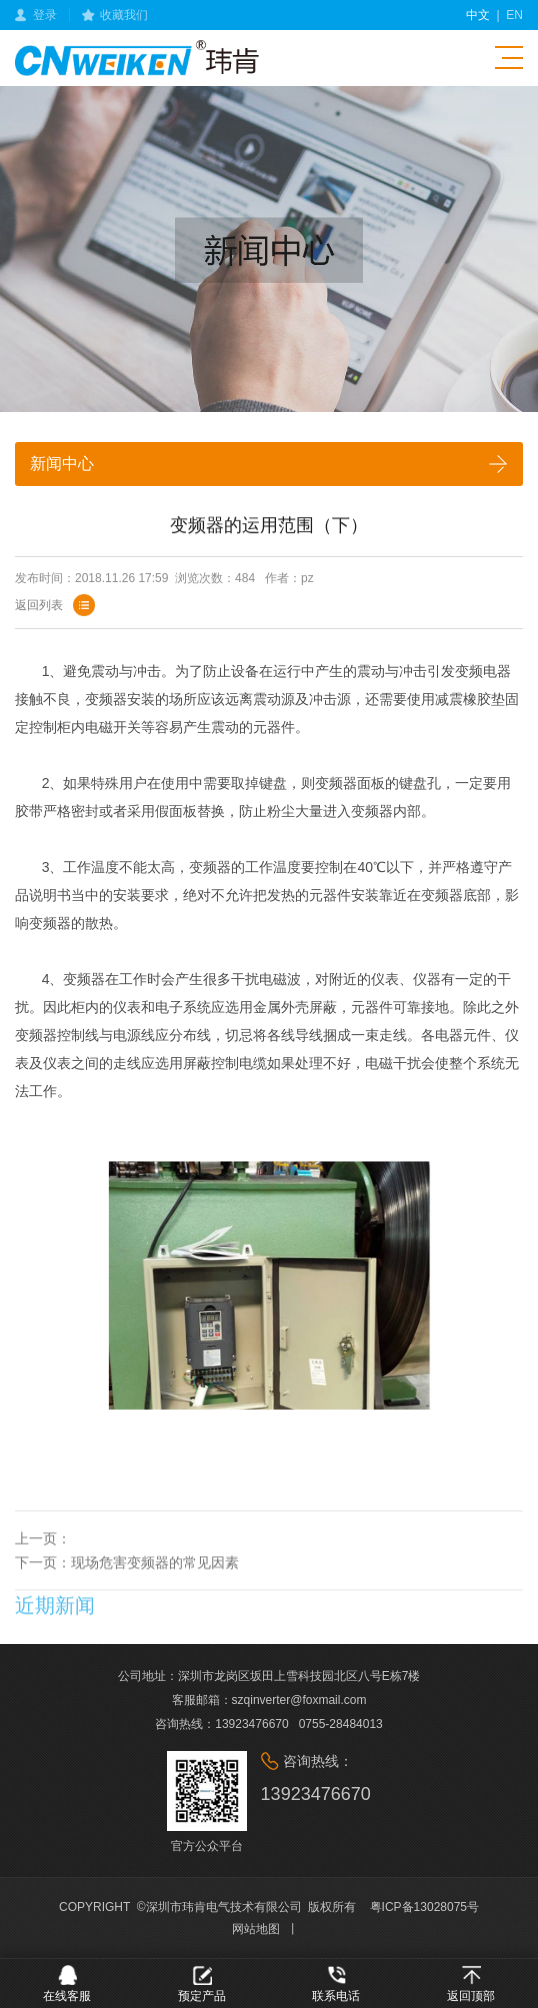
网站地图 (256, 1929)
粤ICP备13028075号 (424, 1907)
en (514, 15)
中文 (478, 15)
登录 (45, 15)
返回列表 (39, 610)
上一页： (43, 1561)
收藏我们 (124, 15)
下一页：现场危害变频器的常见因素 (127, 1585)
